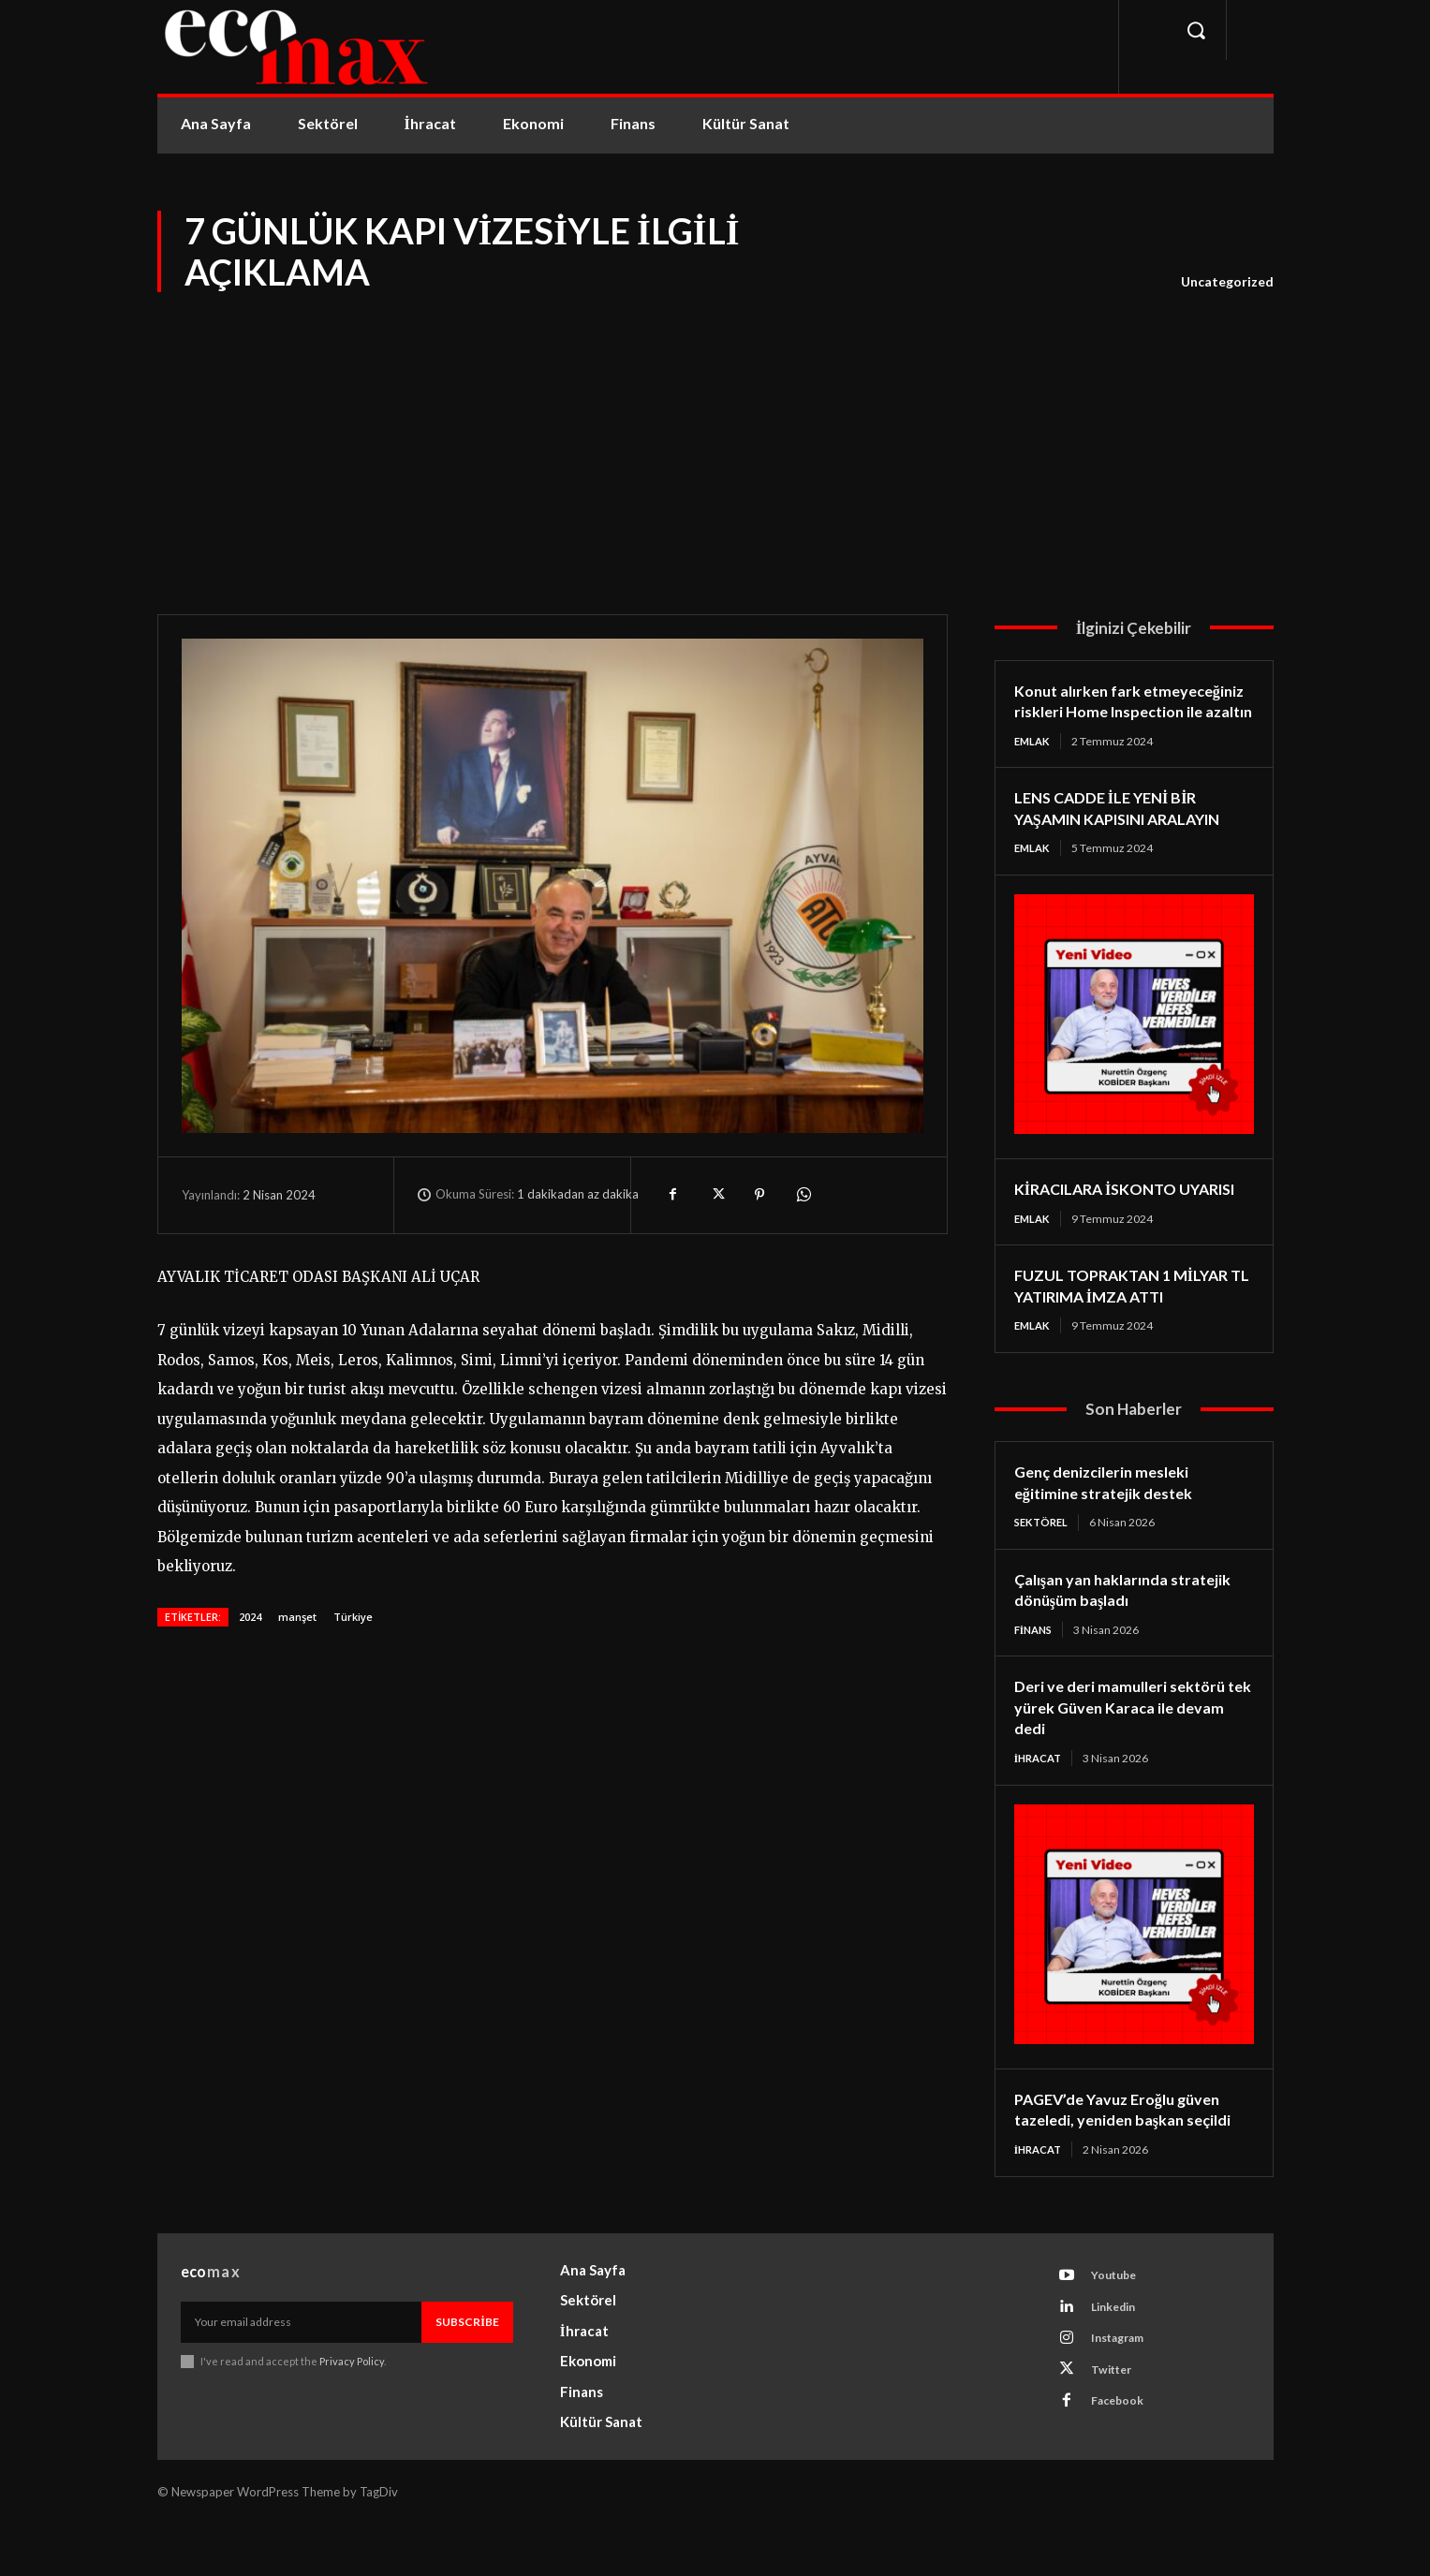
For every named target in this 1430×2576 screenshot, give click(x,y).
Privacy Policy (352, 2413)
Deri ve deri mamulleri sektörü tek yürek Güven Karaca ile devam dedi (1127, 1754)
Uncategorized (1227, 281)
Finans (1035, 1677)
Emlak (1033, 762)
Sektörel (1043, 1569)
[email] (301, 2372)
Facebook (1122, 2466)
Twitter (1116, 2431)
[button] (1196, 30)
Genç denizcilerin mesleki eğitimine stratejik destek (1111, 1529)
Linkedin (1119, 2362)
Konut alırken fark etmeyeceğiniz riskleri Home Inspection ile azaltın (1120, 711)
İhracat (1041, 1806)
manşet (297, 1617)
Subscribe (467, 2372)
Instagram (1124, 2397)
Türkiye (353, 1617)
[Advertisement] (715, 436)
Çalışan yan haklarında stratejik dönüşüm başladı (1111, 1636)
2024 (250, 1617)
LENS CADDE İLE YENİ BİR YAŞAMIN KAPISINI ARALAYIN (1132, 830)
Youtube (1118, 2327)
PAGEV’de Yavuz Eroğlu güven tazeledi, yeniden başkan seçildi (1133, 2158)
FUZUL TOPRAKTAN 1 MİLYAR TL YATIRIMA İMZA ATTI (1131, 1330)
